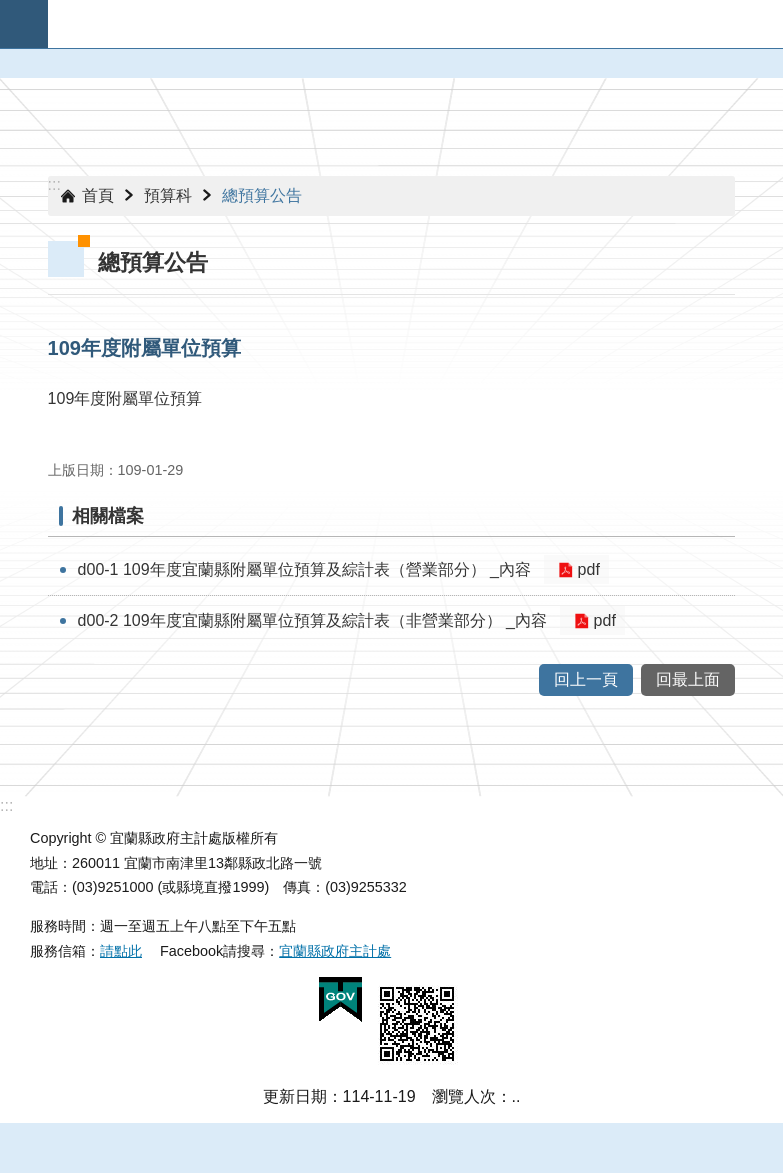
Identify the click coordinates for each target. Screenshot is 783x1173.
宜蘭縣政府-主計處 (415, 24)
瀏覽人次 (464, 1096)
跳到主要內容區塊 (10, 10)
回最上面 (688, 679)
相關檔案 (108, 516)
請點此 (121, 951)
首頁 (98, 195)
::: (54, 184)
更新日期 (295, 1096)
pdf (585, 569)
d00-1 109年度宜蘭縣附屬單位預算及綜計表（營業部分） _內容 (304, 569)
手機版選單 (24, 24)
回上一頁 (586, 679)
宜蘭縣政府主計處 (335, 951)
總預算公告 (262, 195)
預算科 (168, 195)
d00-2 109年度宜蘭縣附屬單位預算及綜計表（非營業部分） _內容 (312, 620)
